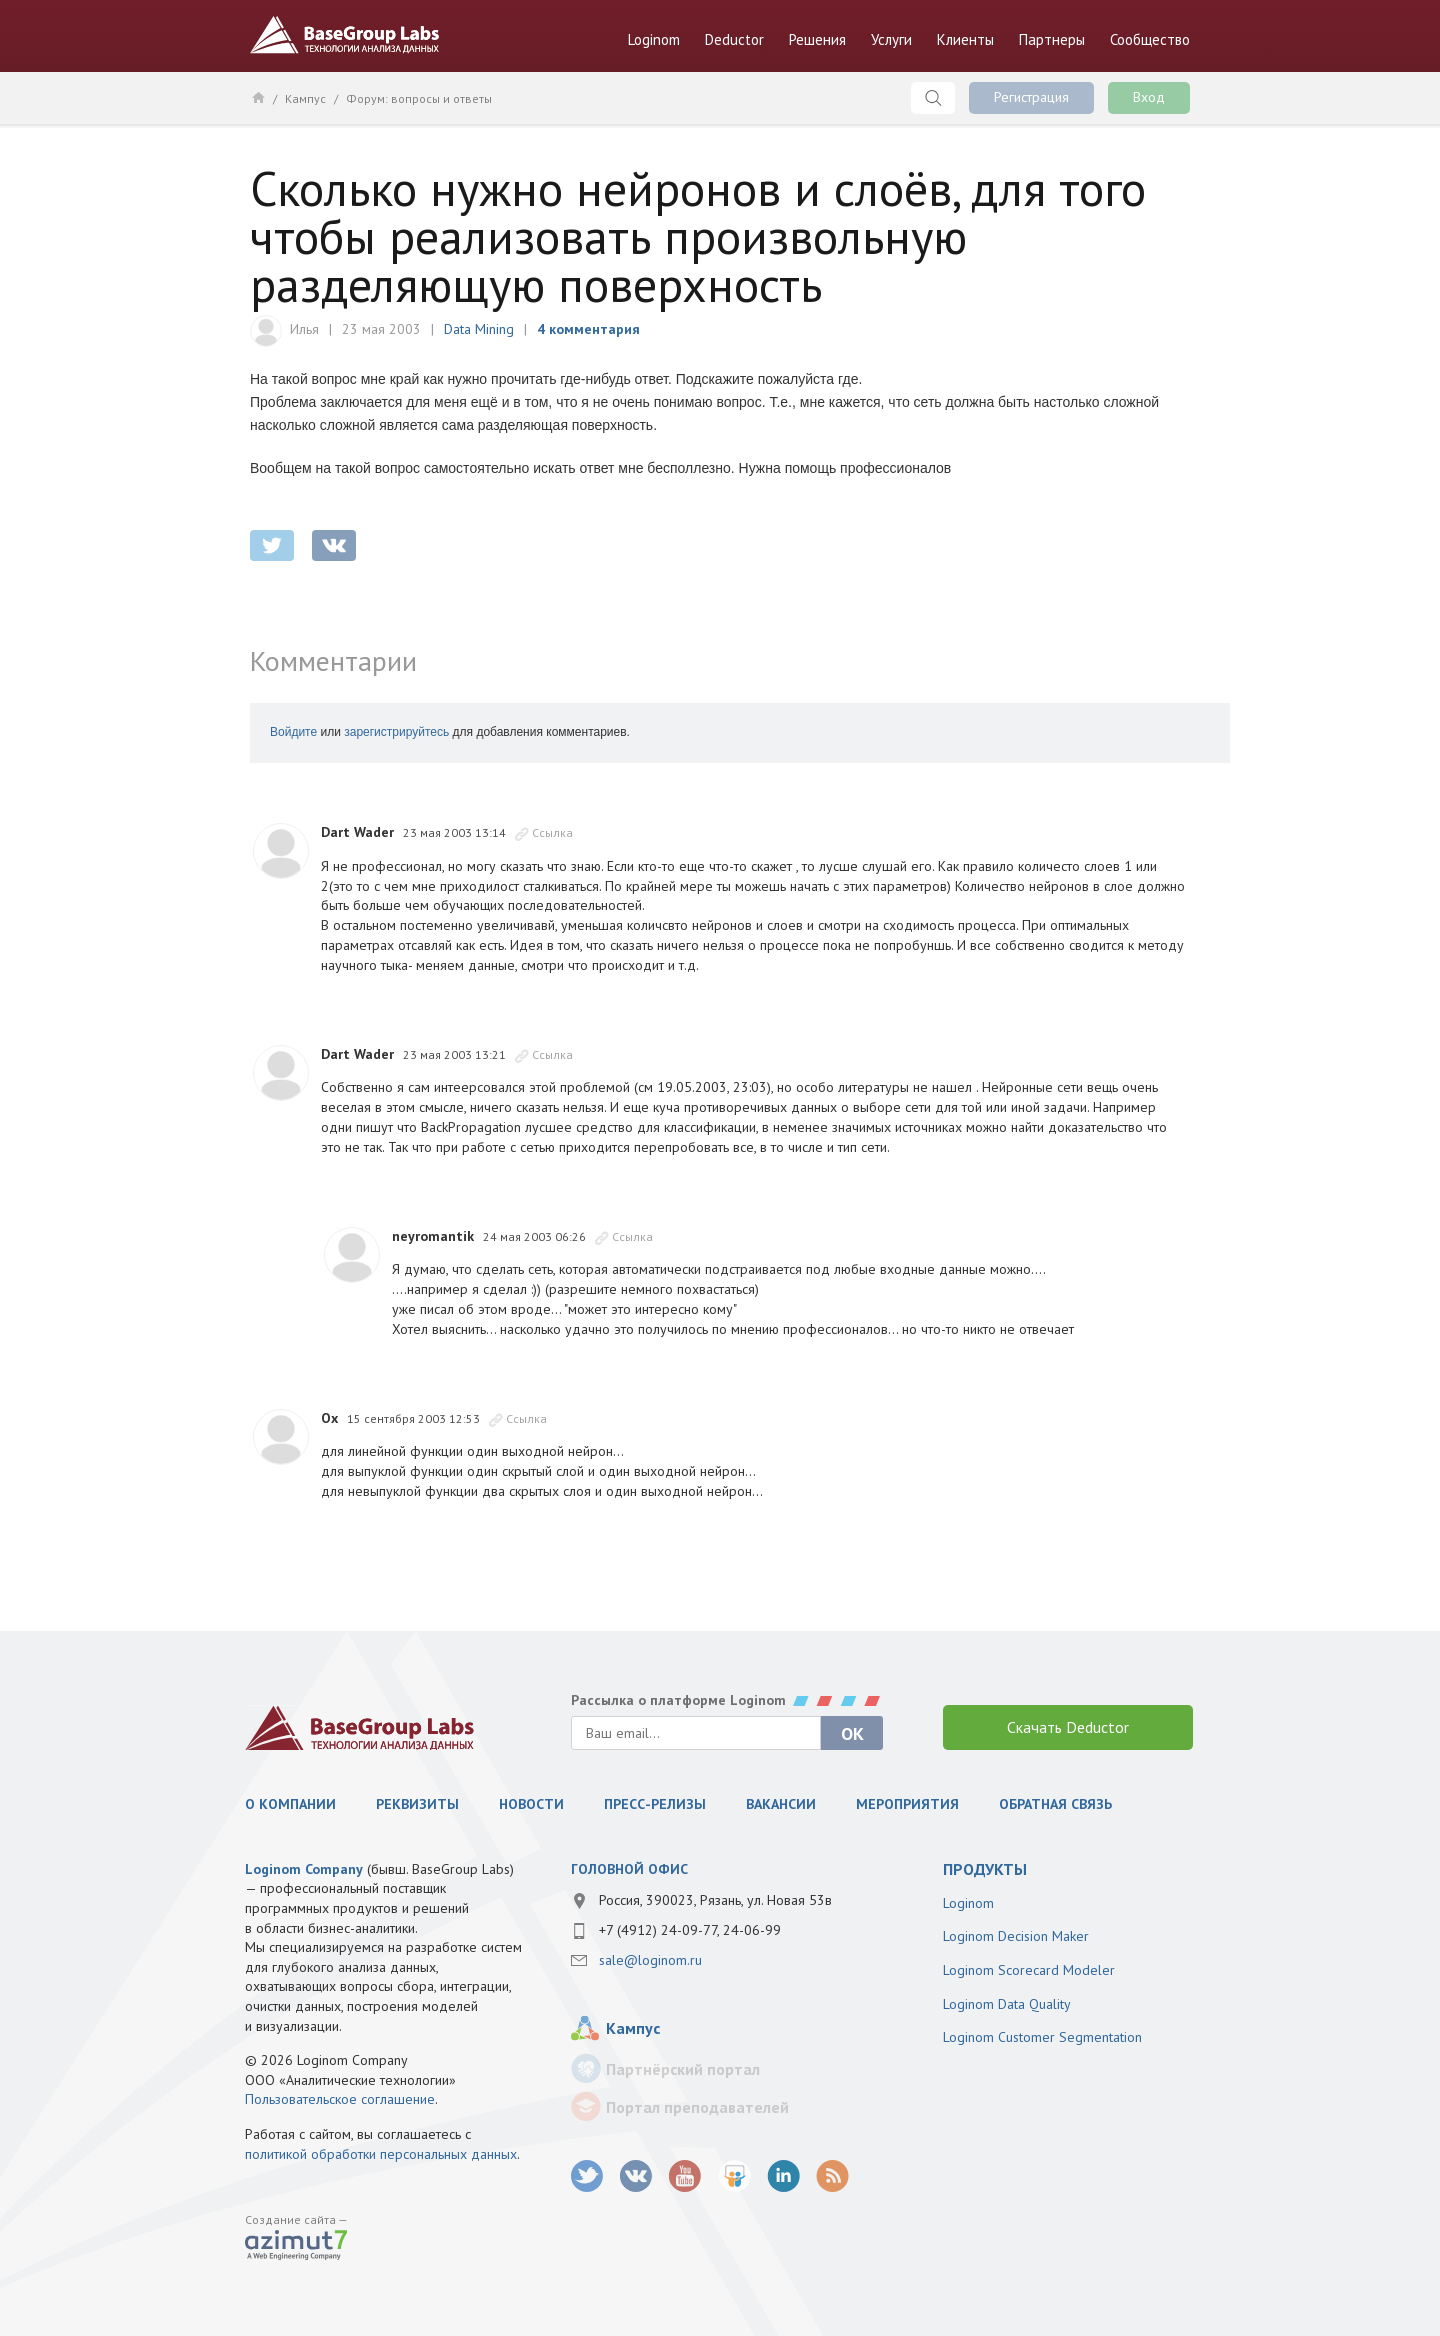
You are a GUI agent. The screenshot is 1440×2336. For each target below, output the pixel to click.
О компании (290, 1804)
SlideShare (734, 2176)
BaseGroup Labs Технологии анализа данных (345, 35)
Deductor (734, 39)
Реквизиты (417, 1804)
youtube (685, 2176)
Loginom (654, 39)
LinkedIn (783, 2176)
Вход (1149, 97)
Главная (257, 97)
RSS (832, 2176)
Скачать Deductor (1068, 1727)
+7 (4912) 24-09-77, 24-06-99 (690, 1930)
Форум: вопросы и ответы (419, 98)
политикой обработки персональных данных (381, 2154)
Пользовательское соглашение (340, 2099)
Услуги (891, 39)
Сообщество (1150, 39)
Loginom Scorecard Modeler (1029, 1970)
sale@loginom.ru (650, 1960)
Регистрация (1031, 97)
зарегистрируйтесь (396, 732)
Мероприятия (907, 1804)
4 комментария (588, 329)
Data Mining (479, 329)
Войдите (293, 732)
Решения (817, 39)
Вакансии (781, 1804)
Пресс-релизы (655, 1804)
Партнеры (1052, 39)
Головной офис (629, 1869)
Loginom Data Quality (1007, 2004)
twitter (272, 545)
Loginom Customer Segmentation (1042, 2037)
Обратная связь (1055, 1804)
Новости (531, 1804)
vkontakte (334, 545)
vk (636, 2176)
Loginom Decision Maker (1016, 1936)
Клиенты (965, 39)
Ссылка (552, 832)
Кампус (305, 98)
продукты (985, 1869)
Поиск (933, 98)
